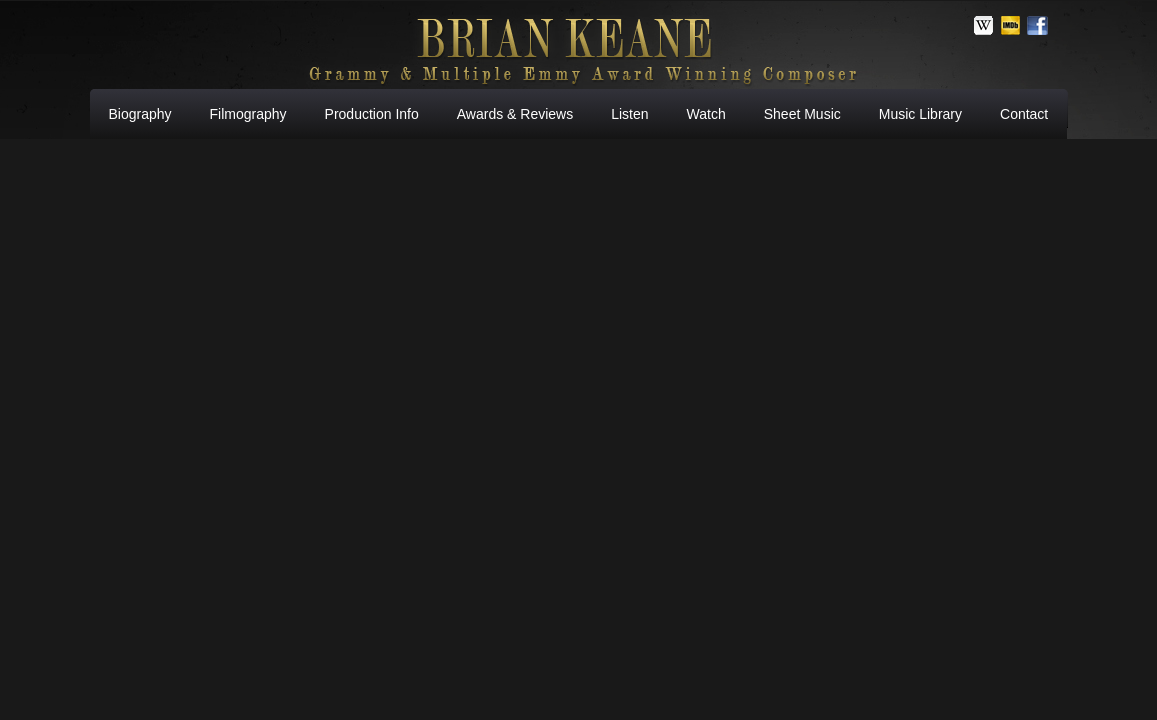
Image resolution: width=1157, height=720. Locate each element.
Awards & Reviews (515, 114)
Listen (629, 114)
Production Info (372, 114)
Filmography (248, 114)
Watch (706, 114)
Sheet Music (802, 114)
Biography (140, 114)
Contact (1024, 114)
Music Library (920, 114)
